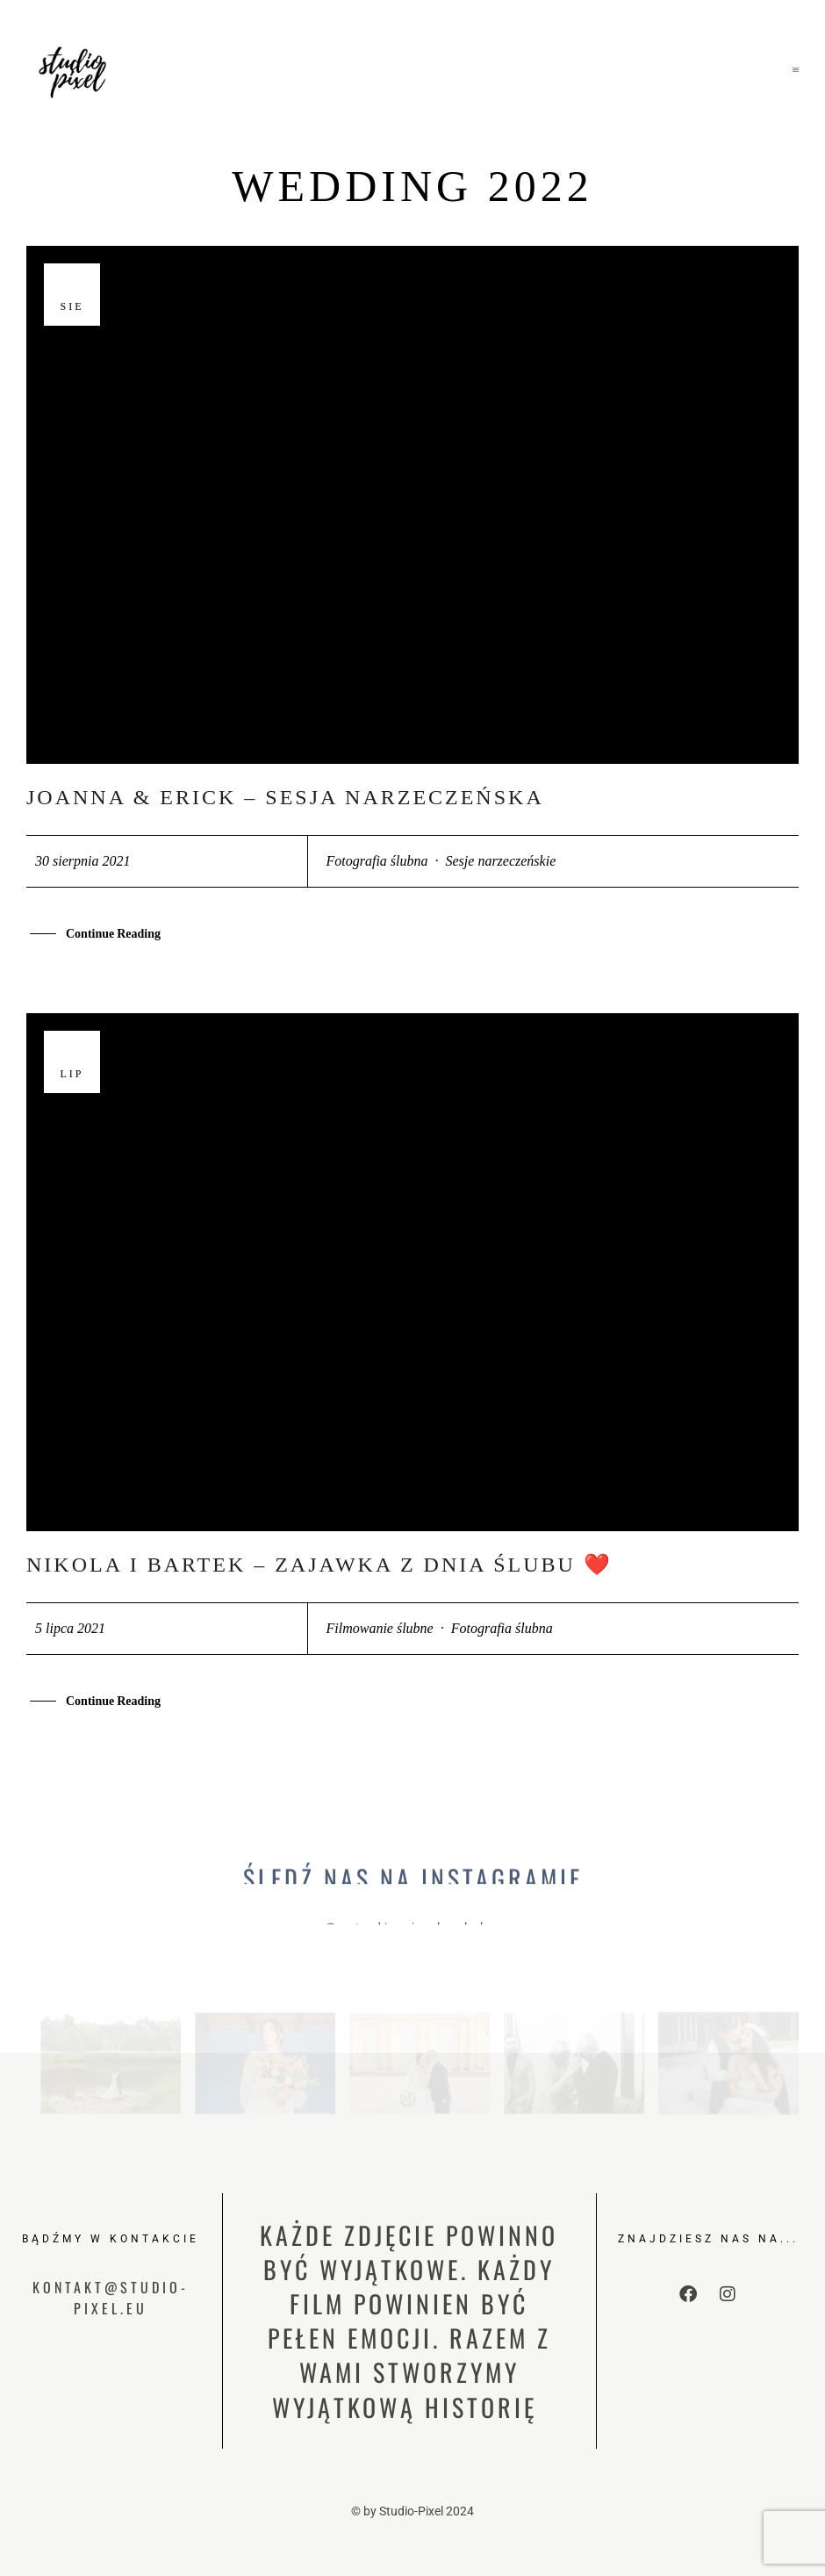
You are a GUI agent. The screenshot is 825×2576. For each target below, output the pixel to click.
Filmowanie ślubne (379, 1628)
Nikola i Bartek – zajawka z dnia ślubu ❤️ (319, 1564)
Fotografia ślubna (376, 860)
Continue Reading (113, 935)
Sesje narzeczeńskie (501, 860)
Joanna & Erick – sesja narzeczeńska (285, 797)
